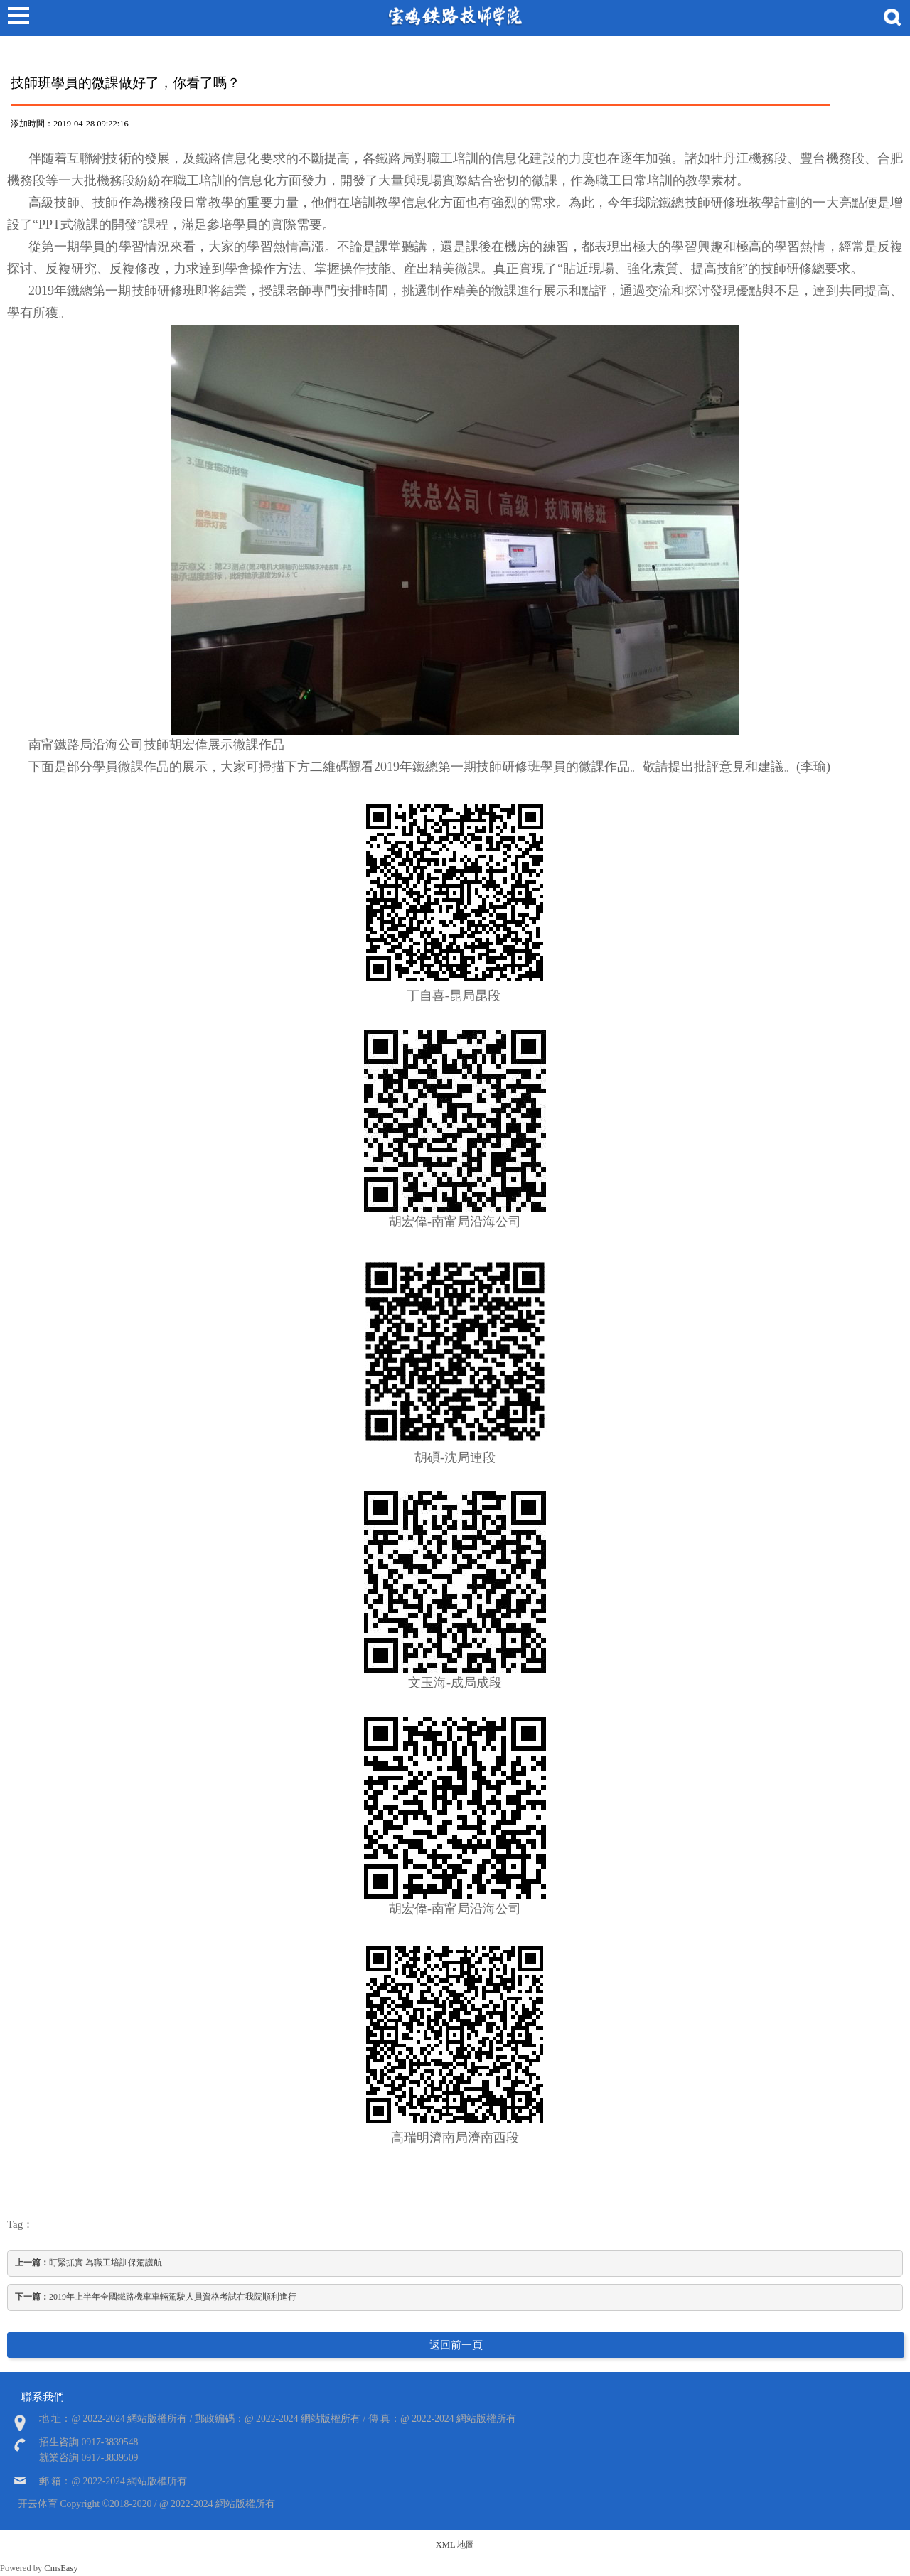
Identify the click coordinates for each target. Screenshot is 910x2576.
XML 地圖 (455, 2545)
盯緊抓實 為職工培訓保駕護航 (88, 2263)
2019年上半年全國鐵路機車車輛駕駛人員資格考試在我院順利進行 (155, 2297)
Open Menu (18, 18)
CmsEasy (60, 2568)
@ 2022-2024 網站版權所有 (217, 2504)
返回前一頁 (456, 2345)
